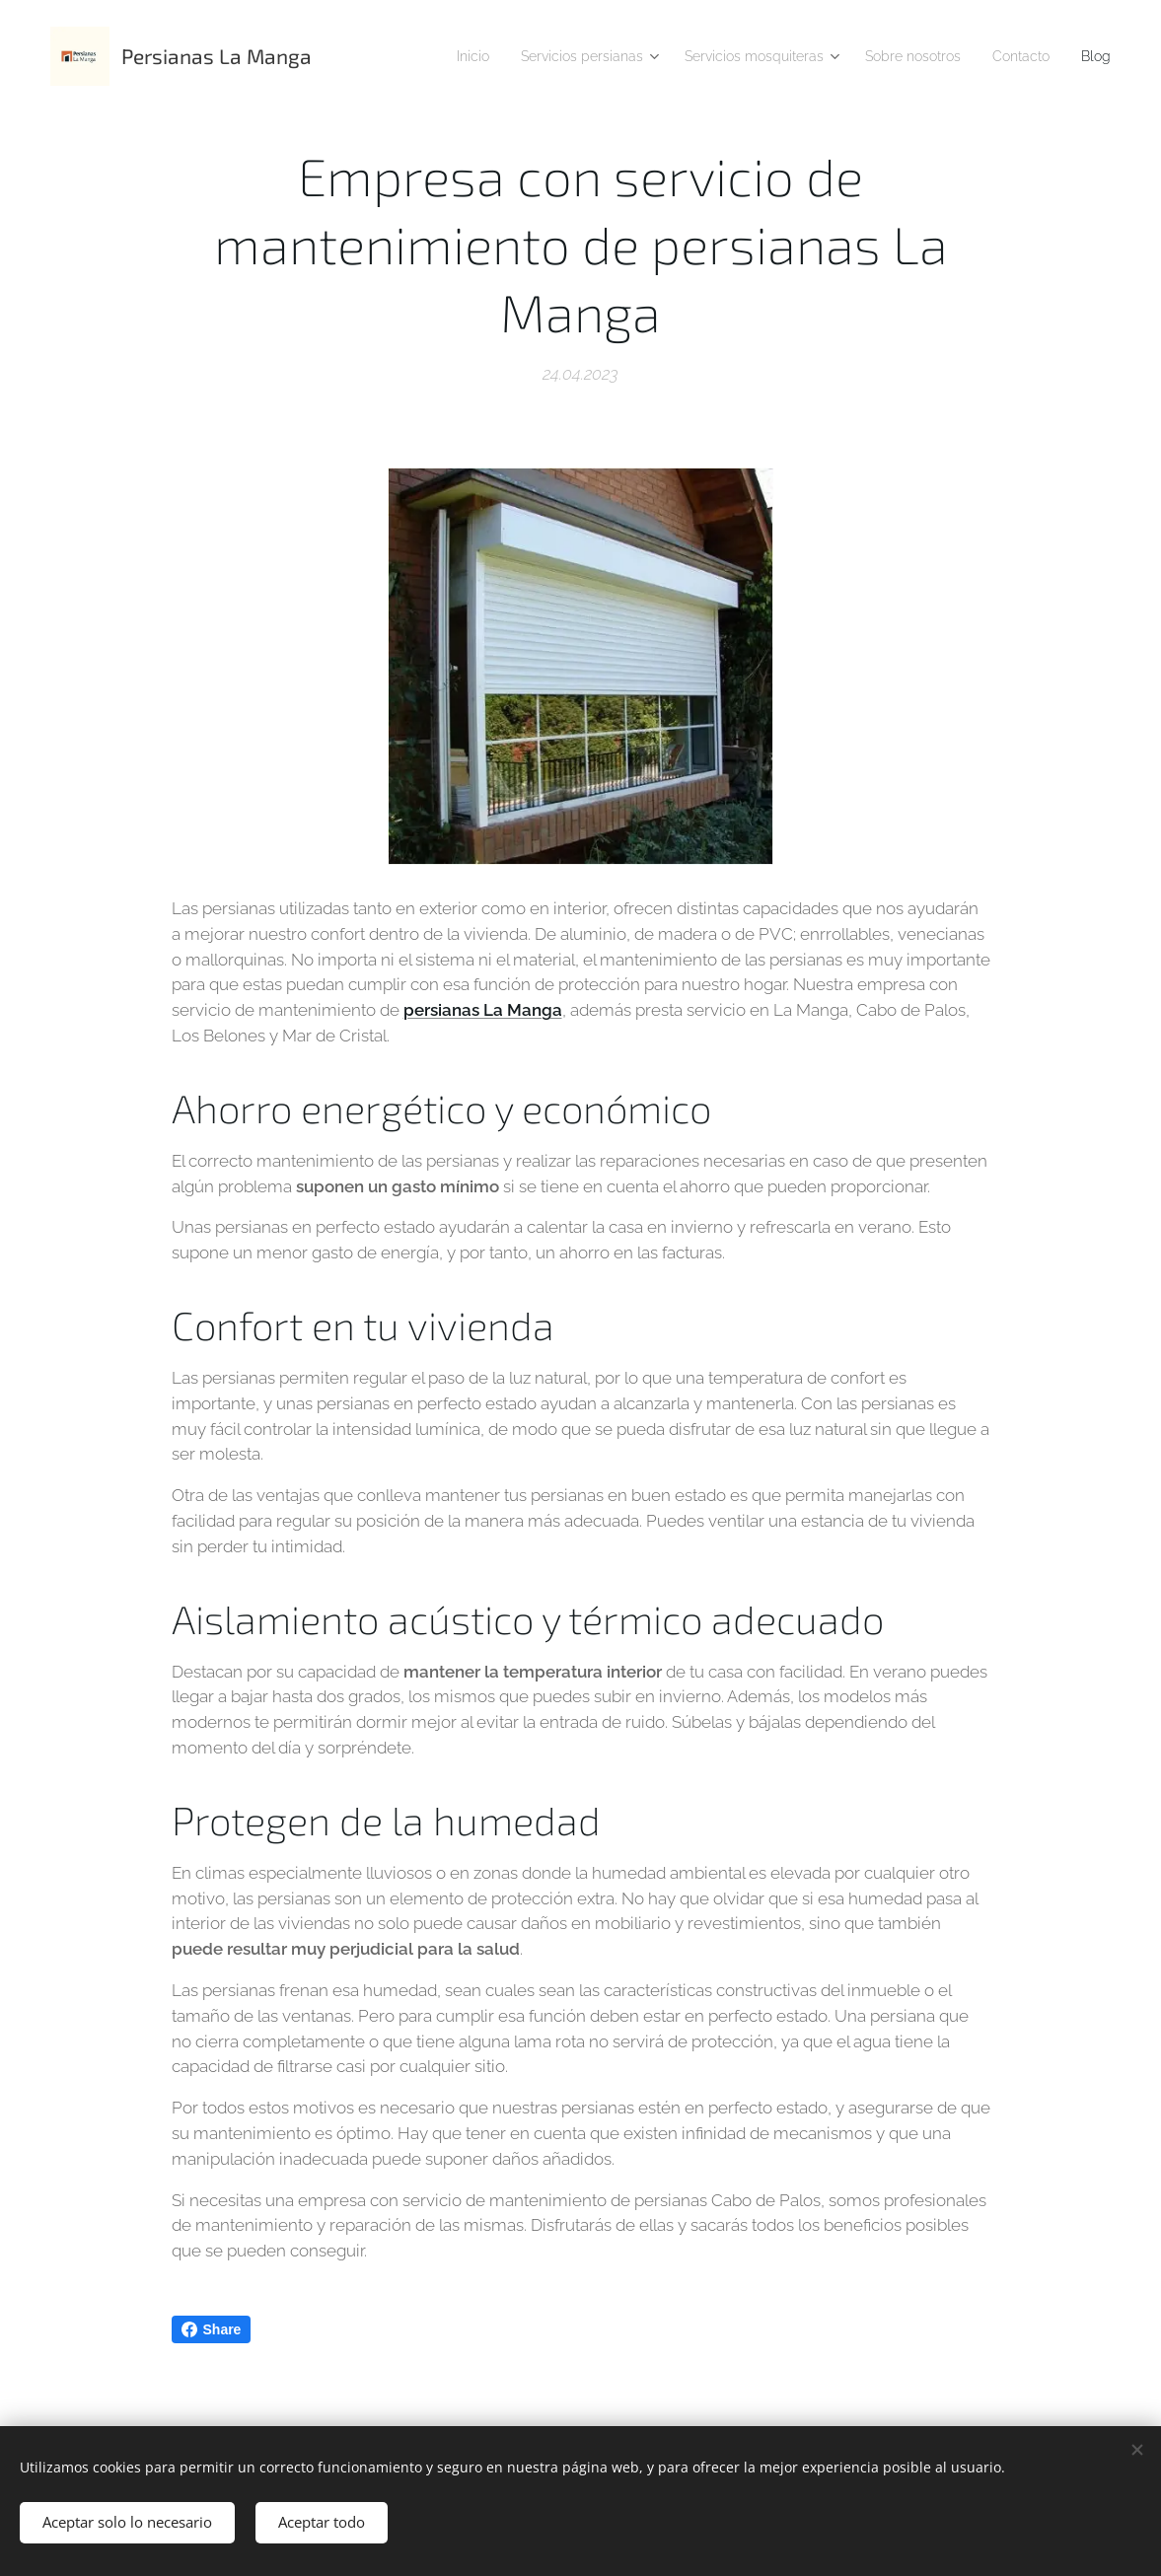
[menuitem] (493, 56)
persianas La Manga (482, 1011)
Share (211, 2329)
